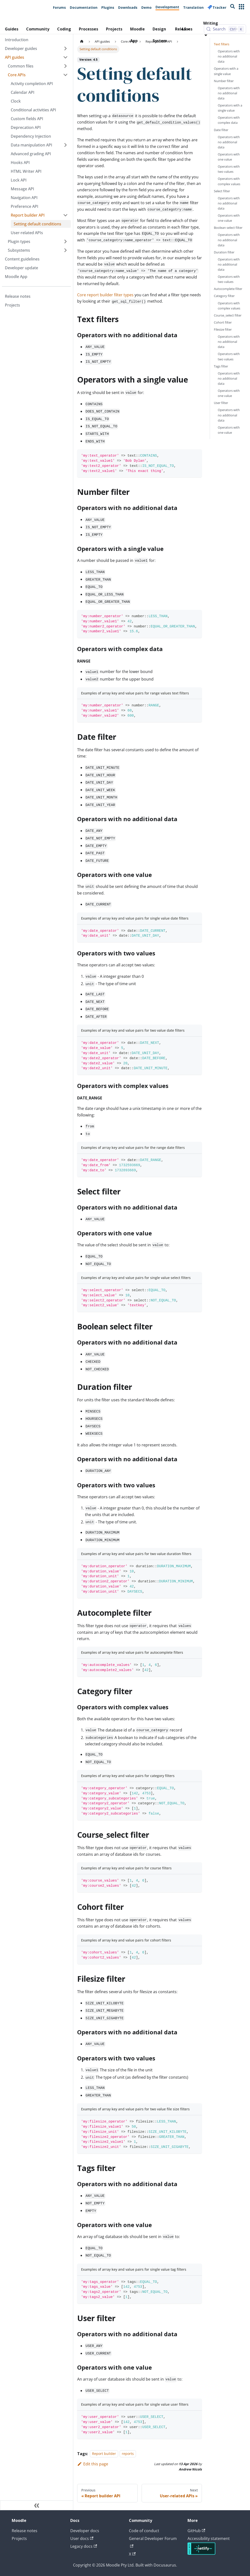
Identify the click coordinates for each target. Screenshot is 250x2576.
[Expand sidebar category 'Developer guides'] (65, 48)
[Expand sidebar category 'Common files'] (65, 66)
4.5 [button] (183, 29)
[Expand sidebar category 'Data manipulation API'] (65, 145)
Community (37, 29)
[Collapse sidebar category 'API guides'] (65, 57)
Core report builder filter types (105, 295)
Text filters (221, 44)
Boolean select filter (228, 227)
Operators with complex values (229, 181)
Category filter (224, 296)
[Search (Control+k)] (225, 29)
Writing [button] (210, 23)
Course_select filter (227, 315)
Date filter (221, 130)
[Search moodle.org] (232, 7)
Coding (64, 29)
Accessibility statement (209, 2538)
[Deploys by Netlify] (201, 2553)
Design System (160, 32)
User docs (81, 2538)
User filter (221, 403)
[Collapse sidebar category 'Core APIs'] (65, 75)
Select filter (222, 191)
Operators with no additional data (229, 56)
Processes (88, 29)
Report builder (104, 2453)
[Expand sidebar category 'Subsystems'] (65, 250)
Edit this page (92, 2464)
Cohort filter (223, 322)
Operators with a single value (226, 71)
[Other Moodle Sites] (241, 7)
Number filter (224, 81)
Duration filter (224, 252)
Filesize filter (223, 329)
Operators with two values (229, 169)
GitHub (196, 2530)
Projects (114, 29)
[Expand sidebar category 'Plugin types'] (65, 241)
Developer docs (84, 2530)
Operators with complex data (229, 120)
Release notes (24, 2530)
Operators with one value (229, 157)
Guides (11, 29)
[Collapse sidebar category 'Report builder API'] (65, 215)
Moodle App (137, 32)
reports (128, 2453)
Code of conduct (144, 2530)
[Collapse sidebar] (36, 2505)
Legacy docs (83, 2546)
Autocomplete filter (228, 289)
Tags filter (221, 366)
